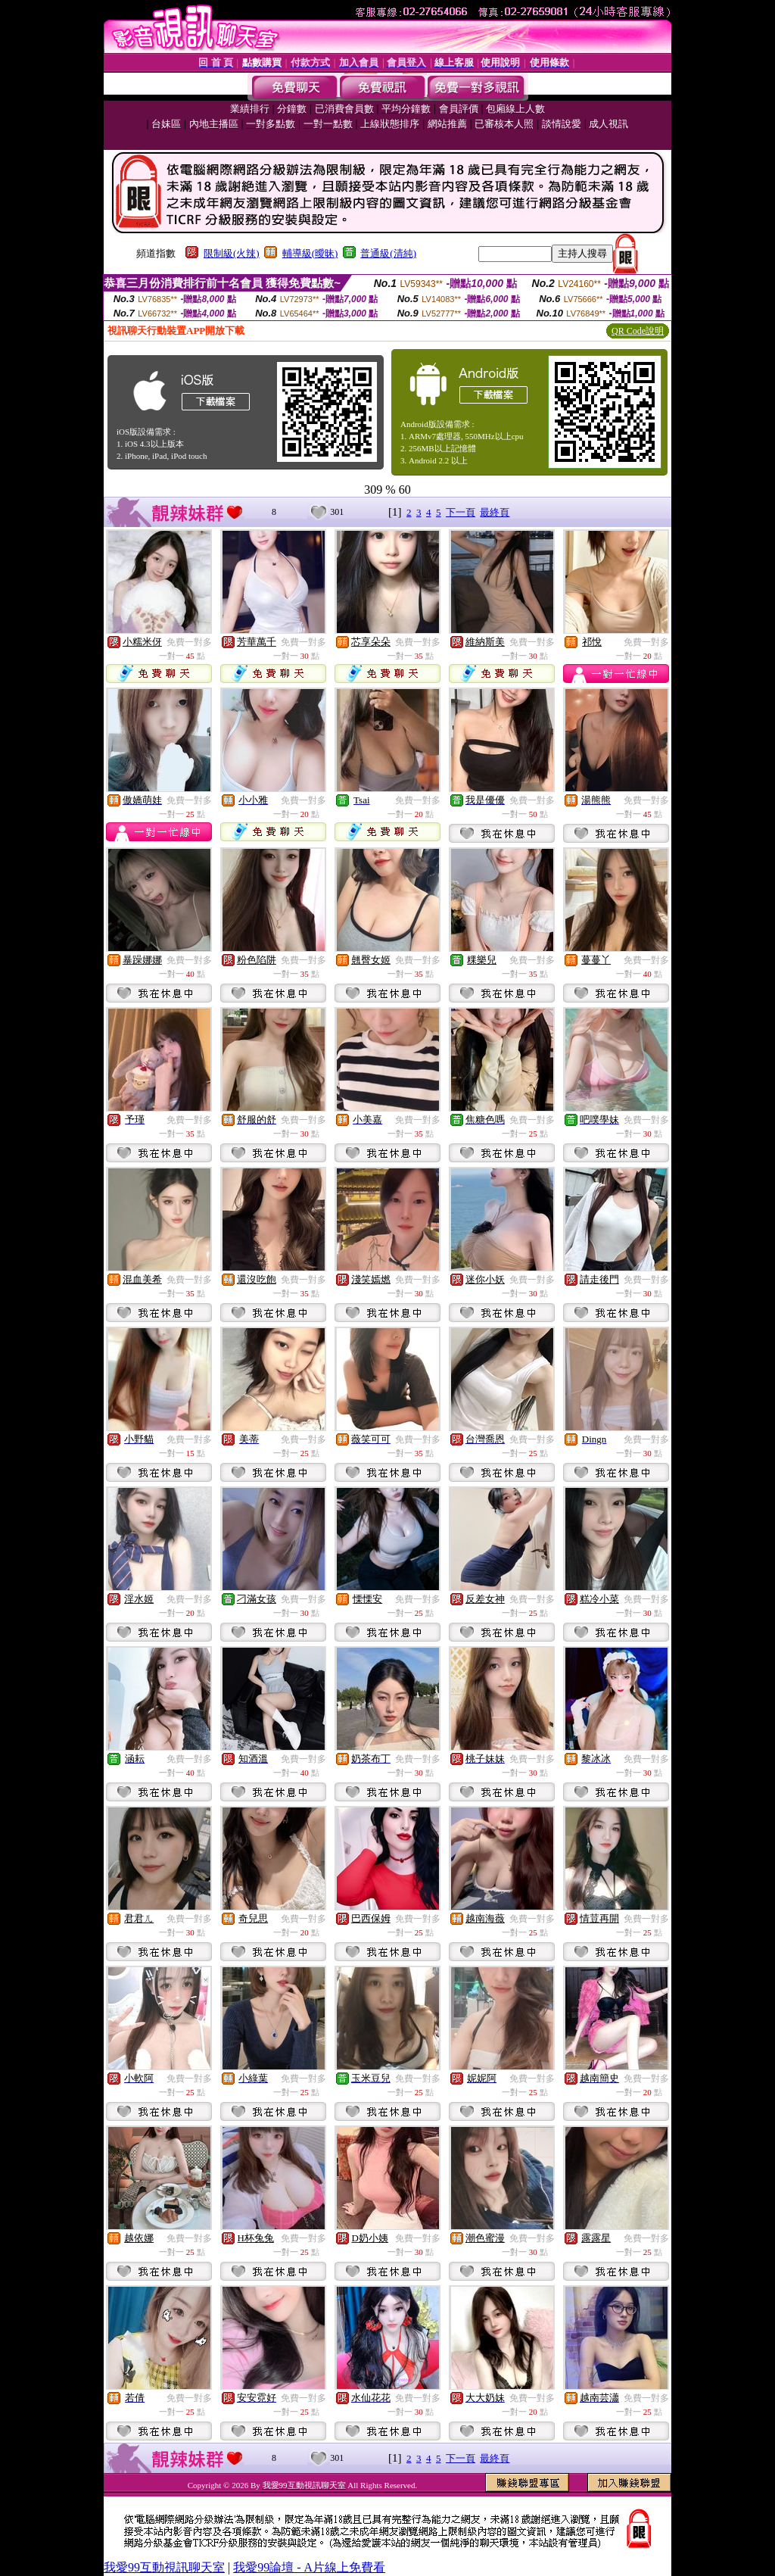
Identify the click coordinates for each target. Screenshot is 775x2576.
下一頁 (460, 512)
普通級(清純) (388, 253)
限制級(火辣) (232, 253)
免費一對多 (189, 642)
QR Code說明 (638, 331)
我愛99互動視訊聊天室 (164, 2567)
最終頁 (494, 512)
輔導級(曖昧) (310, 253)
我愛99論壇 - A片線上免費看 (309, 2567)
